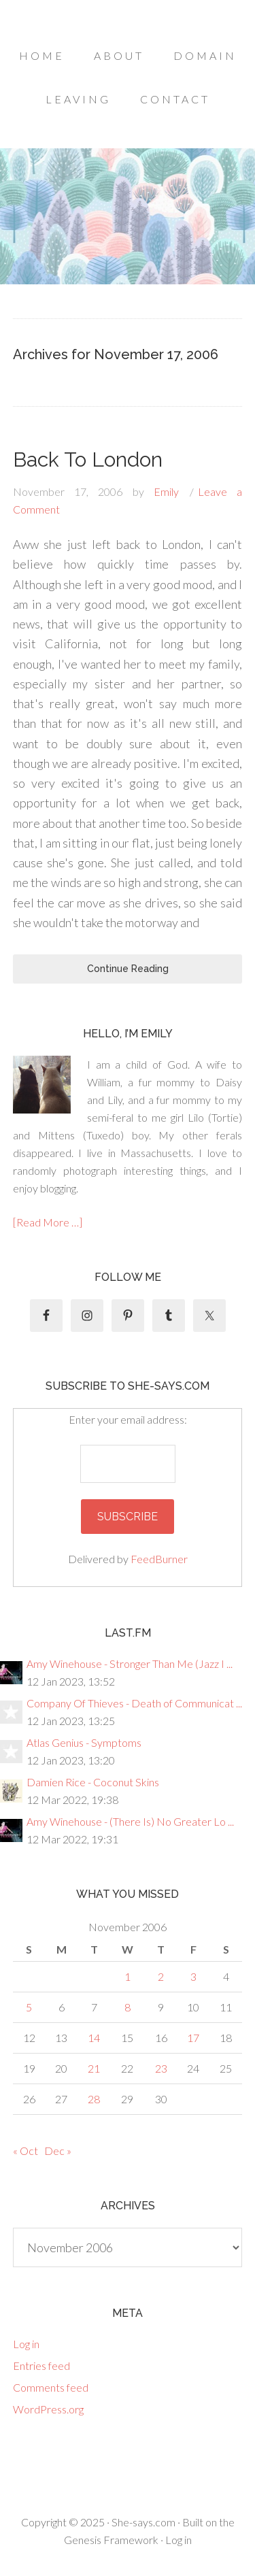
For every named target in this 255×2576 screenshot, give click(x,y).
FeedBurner (159, 1558)
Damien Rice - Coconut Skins (93, 1781)
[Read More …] (47, 1222)
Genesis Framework (111, 2539)
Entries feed (41, 2365)
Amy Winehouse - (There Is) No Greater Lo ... (130, 1821)
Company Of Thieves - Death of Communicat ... (134, 1702)
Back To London (88, 459)
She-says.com (143, 2521)
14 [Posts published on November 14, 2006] (94, 2037)
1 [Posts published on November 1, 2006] (127, 1976)
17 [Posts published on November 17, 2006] (193, 2037)
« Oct (25, 2150)
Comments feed (50, 2387)
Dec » (57, 2150)
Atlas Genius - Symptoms (84, 1742)
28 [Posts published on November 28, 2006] (94, 2098)
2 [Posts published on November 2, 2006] (161, 1976)
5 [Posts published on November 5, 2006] (29, 2007)
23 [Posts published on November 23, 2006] (161, 2068)
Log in (26, 2343)
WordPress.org (48, 2409)
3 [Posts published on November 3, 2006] (193, 1976)
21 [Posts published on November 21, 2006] (94, 2068)
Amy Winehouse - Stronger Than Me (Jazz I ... (130, 1663)
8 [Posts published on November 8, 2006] (127, 2007)
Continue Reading (128, 968)
